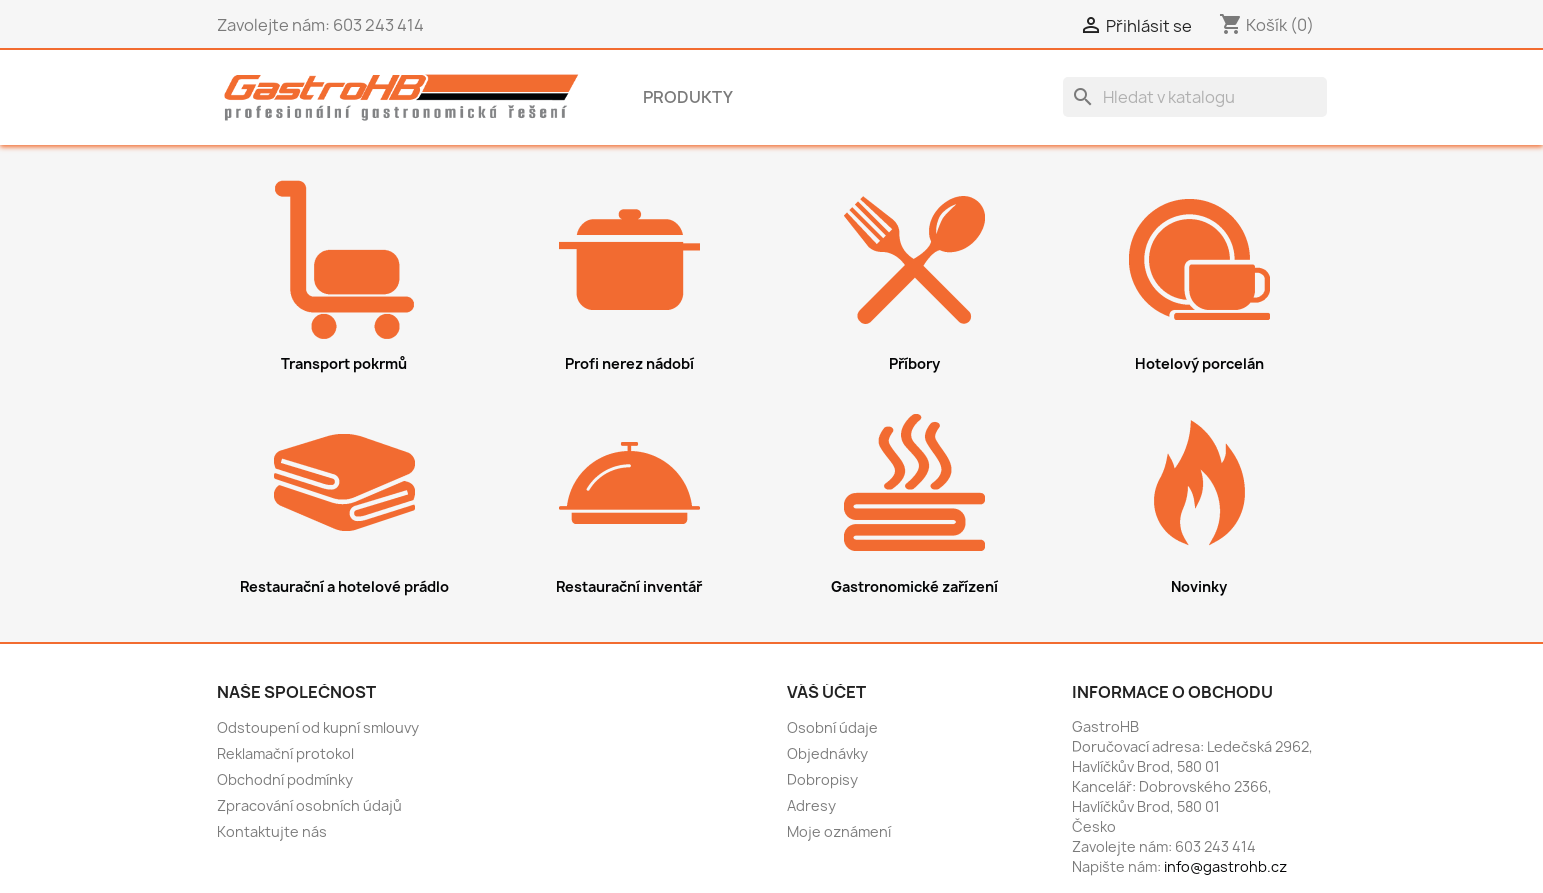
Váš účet (826, 692)
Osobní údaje (832, 727)
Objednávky (827, 753)
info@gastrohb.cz (1225, 866)
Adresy (811, 805)
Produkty (688, 97)
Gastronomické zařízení (914, 586)
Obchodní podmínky (285, 779)
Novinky (1199, 586)
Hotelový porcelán (1199, 363)
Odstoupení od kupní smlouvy (318, 727)
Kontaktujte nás (272, 831)
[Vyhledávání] (1195, 97)
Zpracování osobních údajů (309, 805)
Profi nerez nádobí (629, 363)
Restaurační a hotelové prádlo (344, 586)
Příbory (914, 363)
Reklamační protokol (285, 753)
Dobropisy (822, 779)
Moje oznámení (839, 831)
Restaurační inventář (629, 586)
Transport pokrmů (344, 363)
